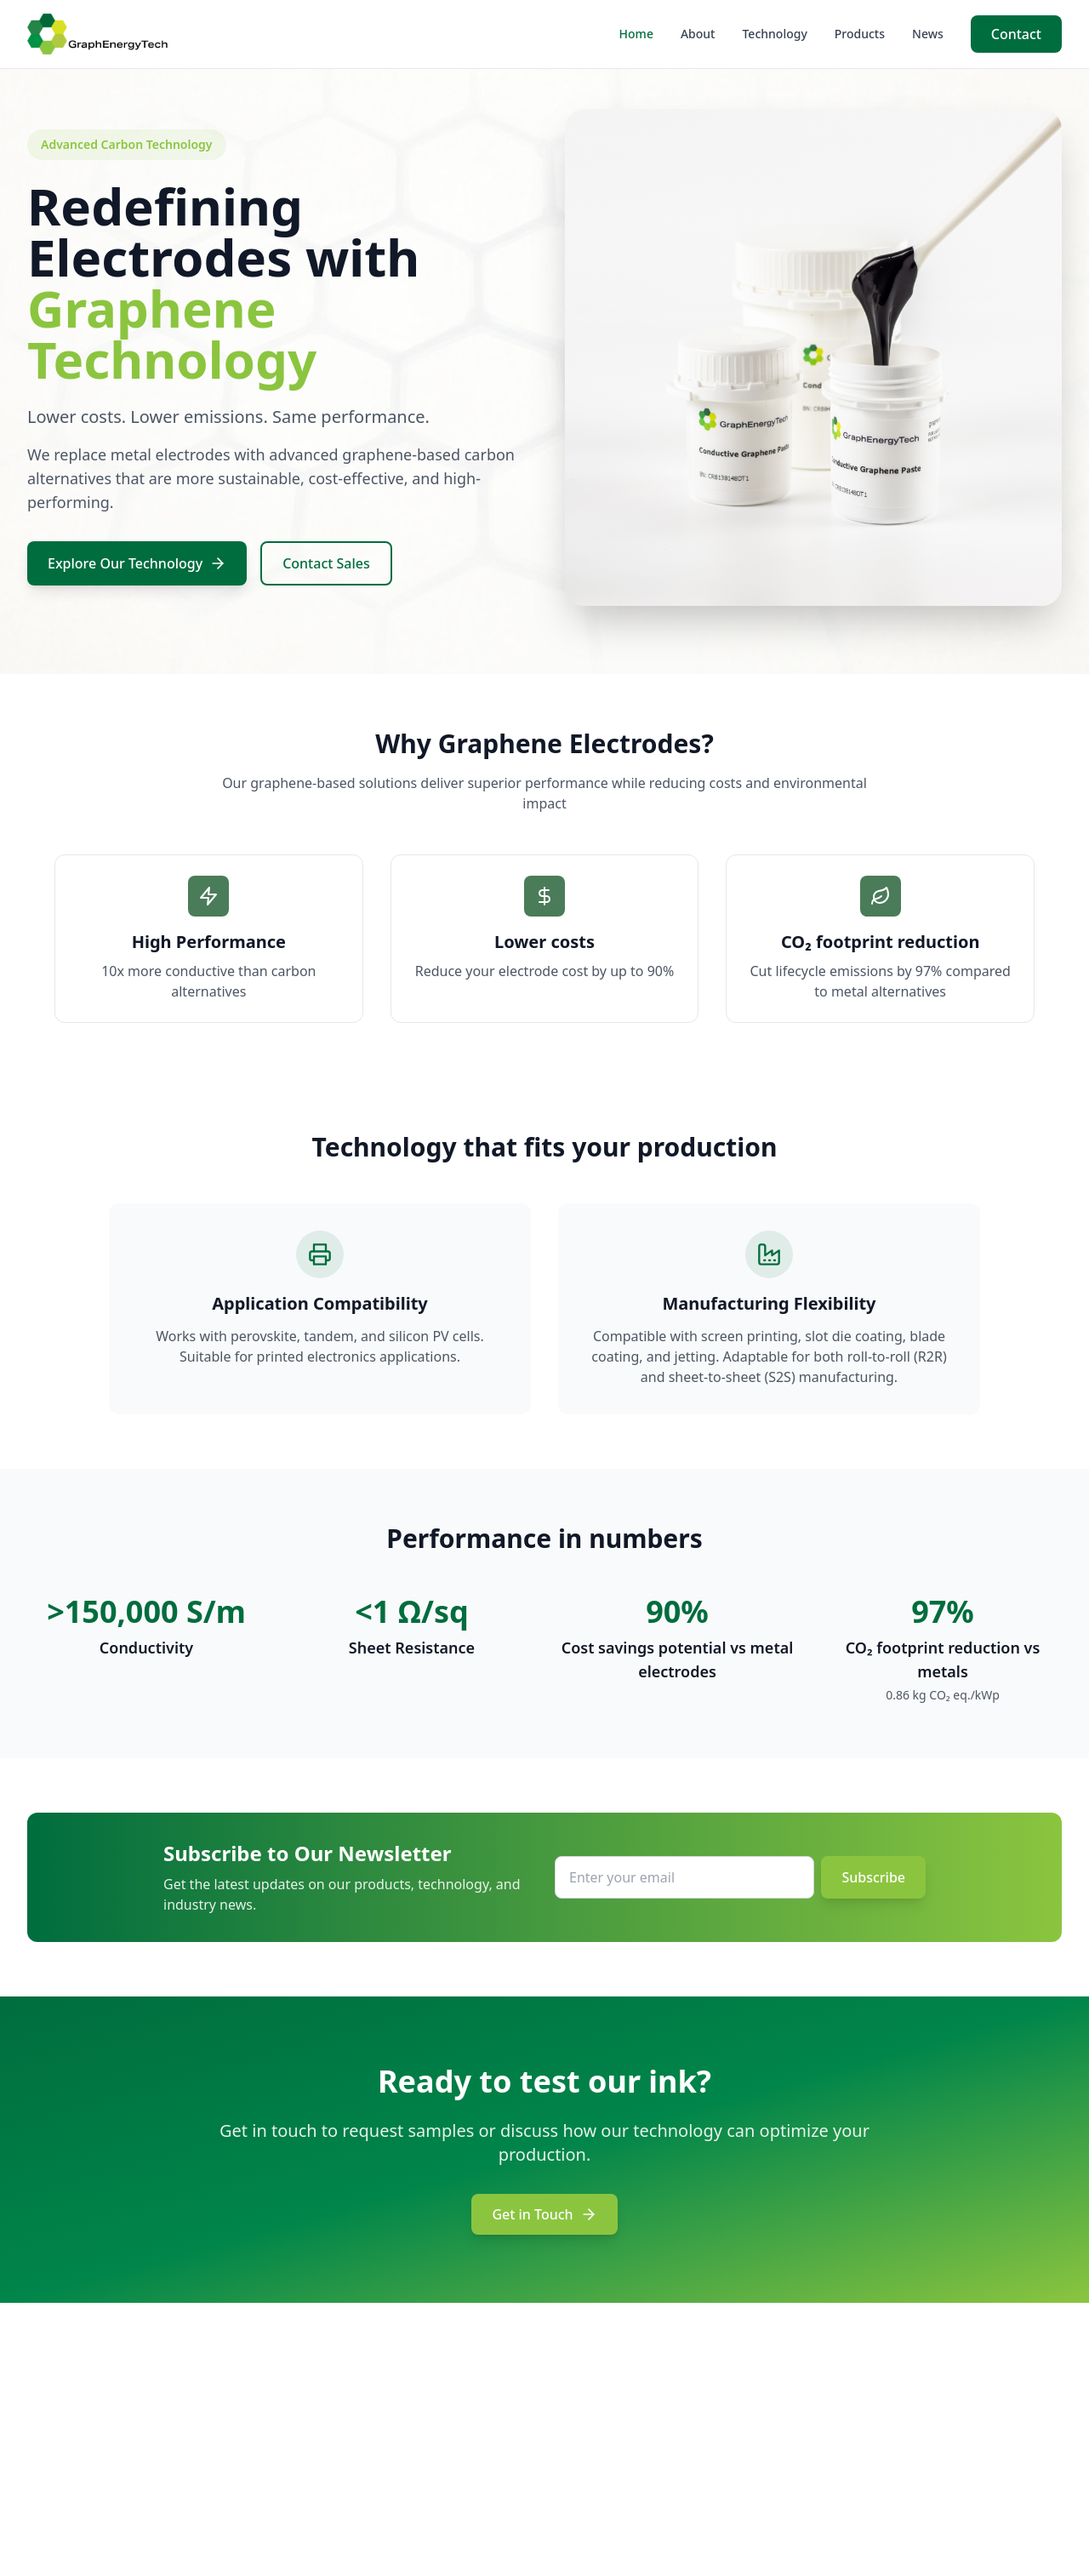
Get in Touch (544, 2214)
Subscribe (873, 1877)
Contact (1016, 34)
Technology (774, 34)
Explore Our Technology (137, 563)
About (698, 34)
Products (860, 34)
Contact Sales (326, 563)
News (928, 34)
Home (636, 34)
